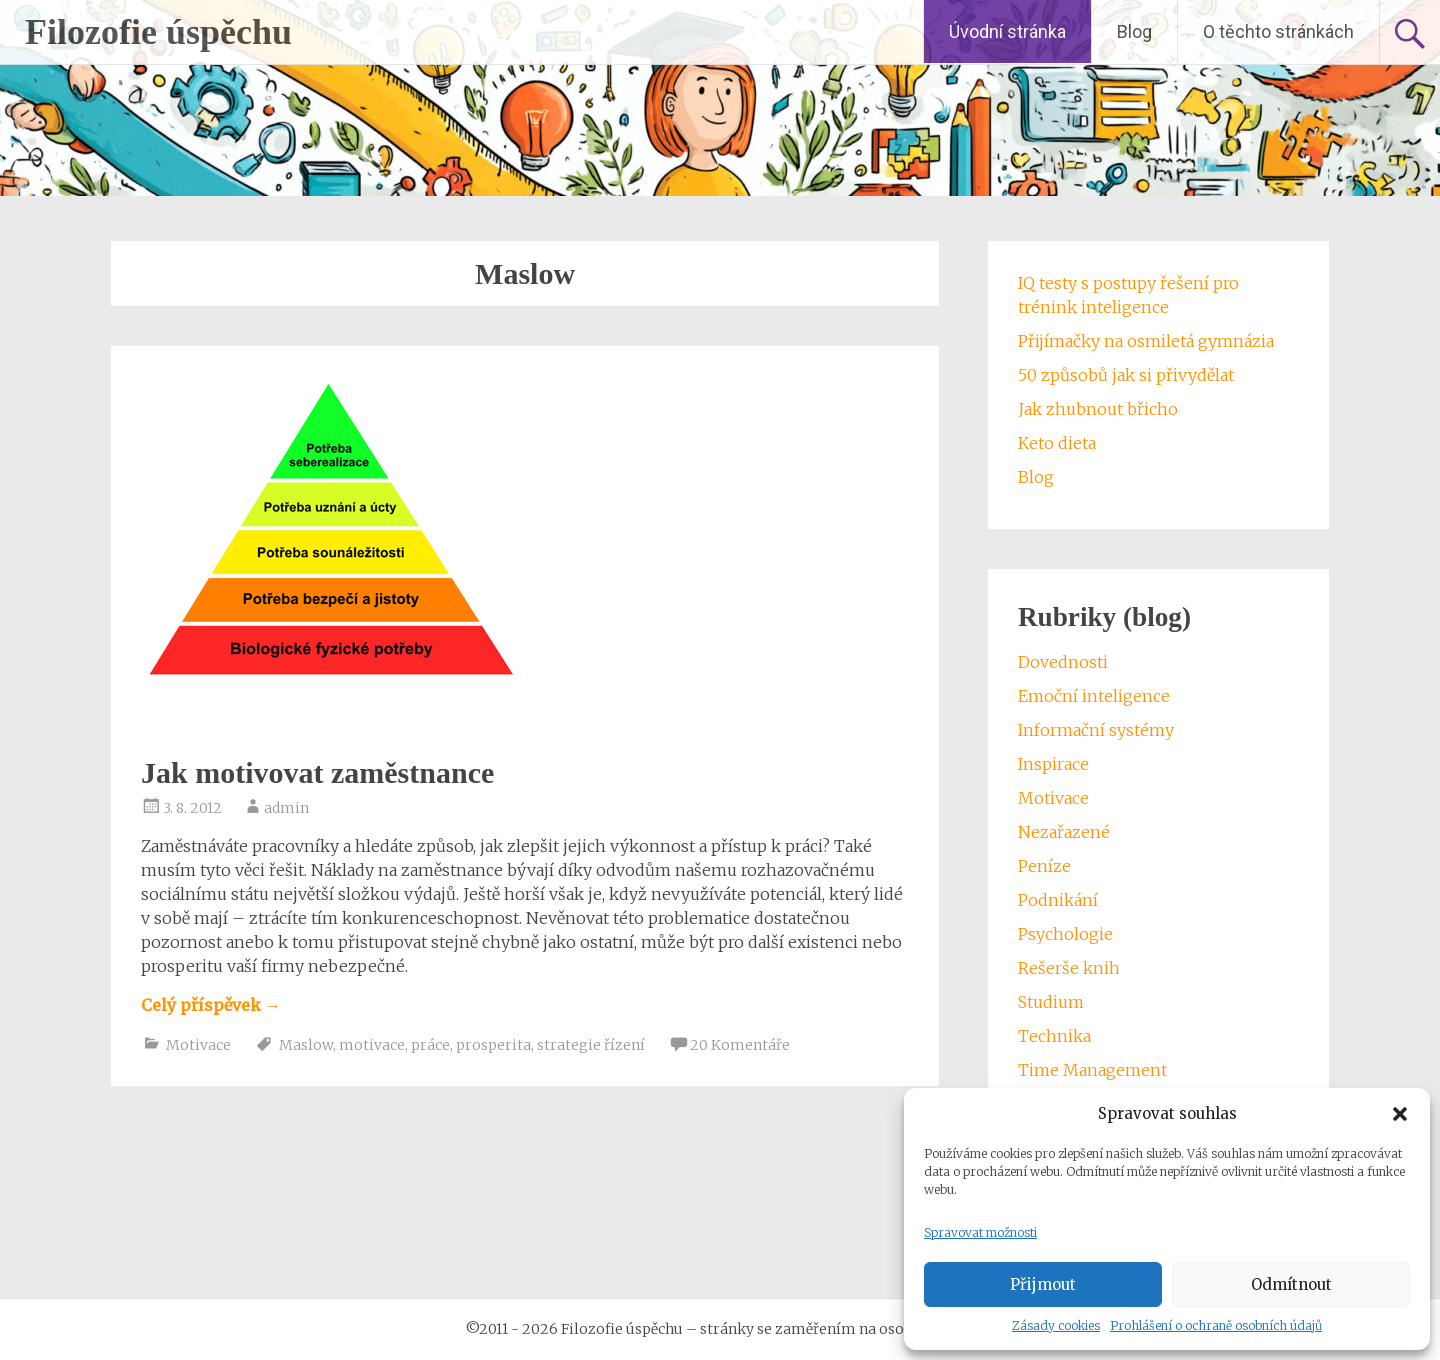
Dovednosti (1063, 662)
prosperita (493, 1045)
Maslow (306, 1045)
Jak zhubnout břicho (1098, 409)
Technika (1054, 1036)
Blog (1134, 31)
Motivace (198, 1045)
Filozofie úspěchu (158, 32)
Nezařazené (1064, 832)
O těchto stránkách (1278, 31)
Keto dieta (1057, 443)
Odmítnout (1291, 1284)
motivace (372, 1045)
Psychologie (1065, 934)
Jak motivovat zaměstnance (317, 772)
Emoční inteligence (1094, 696)
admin (286, 808)
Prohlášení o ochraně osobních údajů (1216, 1325)
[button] (1400, 1114)
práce (430, 1045)
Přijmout (1043, 1284)
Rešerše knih (1069, 968)
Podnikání (1058, 900)
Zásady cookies (1056, 1325)
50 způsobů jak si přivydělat (1126, 375)
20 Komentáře (740, 1045)
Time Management (1092, 1070)
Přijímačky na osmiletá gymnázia (1146, 341)
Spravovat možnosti (980, 1232)
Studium (1051, 1002)
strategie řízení (591, 1045)
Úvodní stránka (1007, 31)
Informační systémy (1096, 730)
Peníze (1044, 866)
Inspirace (1053, 764)
